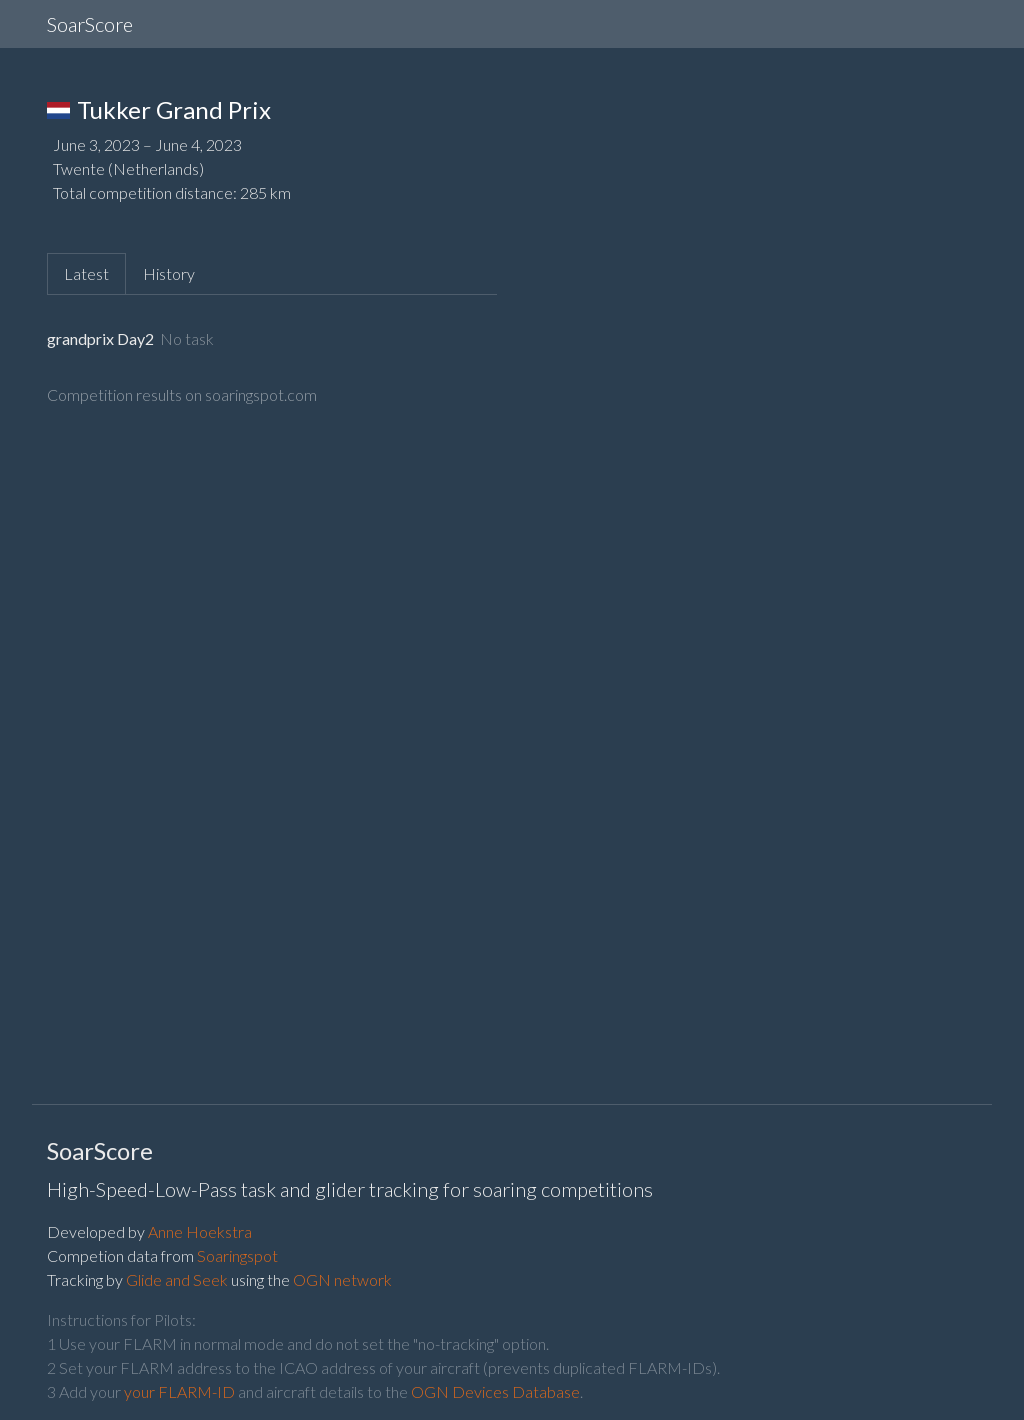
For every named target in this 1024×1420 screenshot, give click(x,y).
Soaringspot (237, 1255)
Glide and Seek (177, 1279)
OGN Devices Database (495, 1391)
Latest (86, 273)
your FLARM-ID (179, 1391)
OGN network (342, 1279)
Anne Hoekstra (200, 1231)
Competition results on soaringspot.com (182, 394)
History (169, 273)
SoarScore (90, 24)
